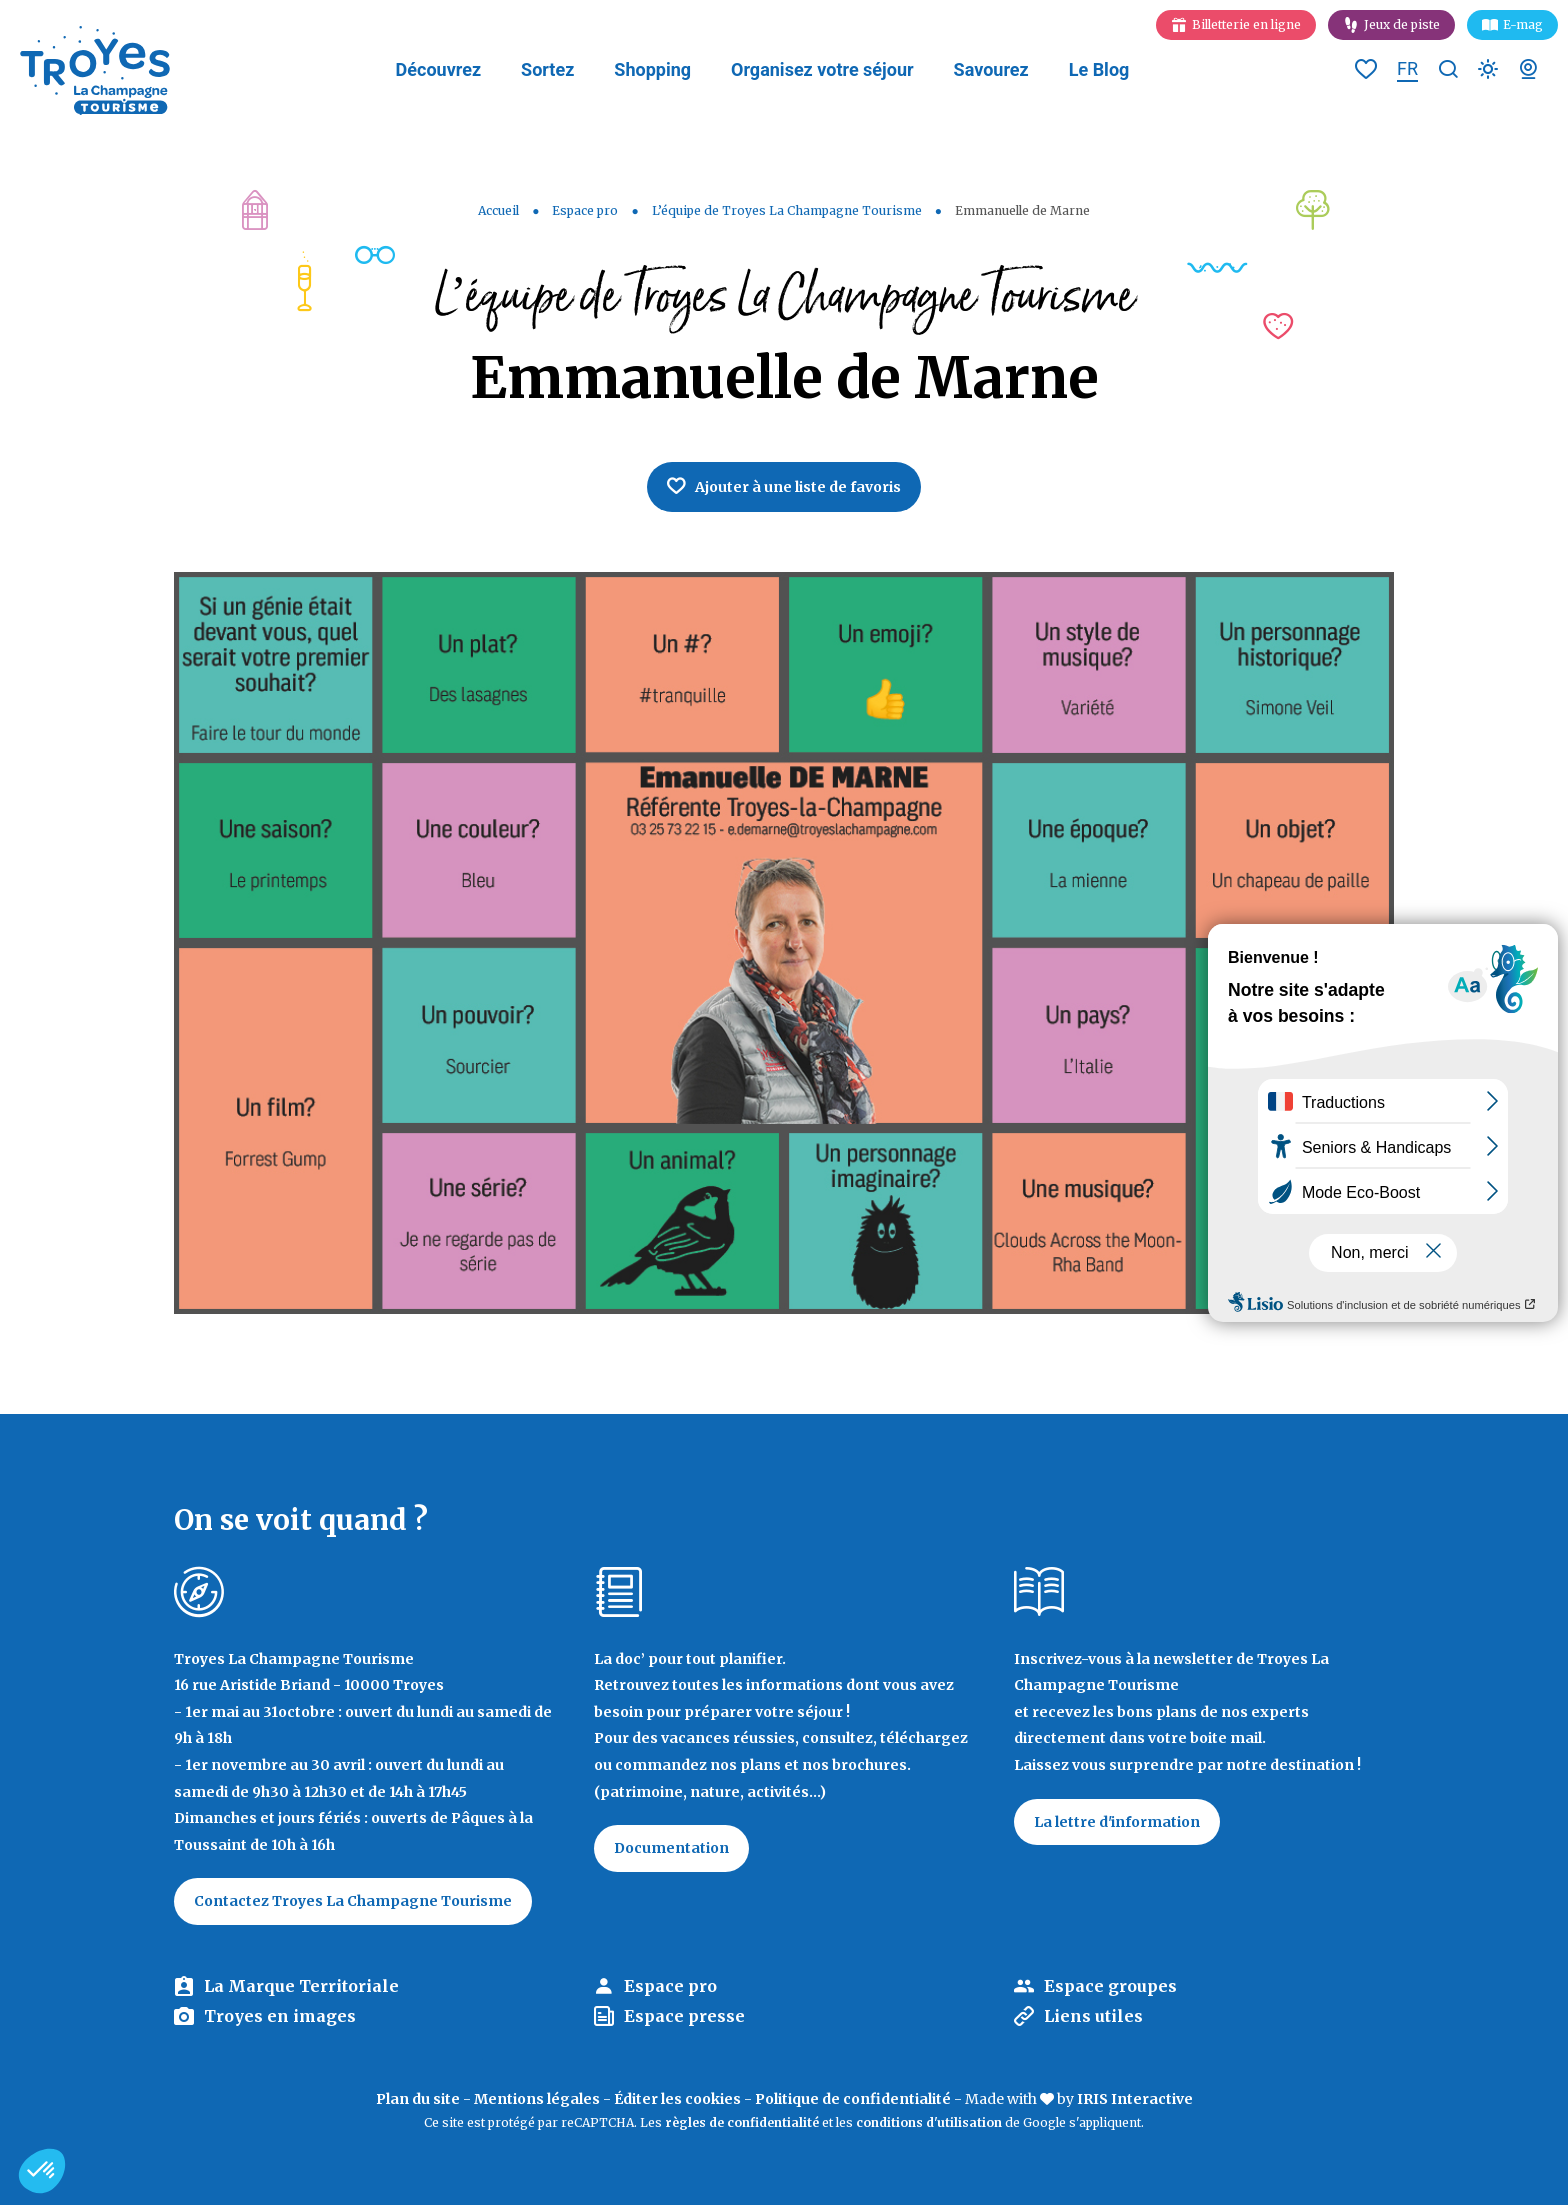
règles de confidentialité (742, 2122)
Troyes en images (280, 2016)
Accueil (498, 210)
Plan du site (418, 2099)
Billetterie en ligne (1246, 24)
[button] (42, 2171)
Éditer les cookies (677, 2099)
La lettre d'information (1117, 1822)
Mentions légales (537, 2099)
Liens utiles (1093, 2016)
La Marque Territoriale (301, 1986)
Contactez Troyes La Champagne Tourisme (353, 1901)
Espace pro (585, 210)
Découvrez (438, 69)
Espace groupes (1110, 1986)
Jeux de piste (1402, 24)
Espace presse (684, 2016)
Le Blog (1099, 69)
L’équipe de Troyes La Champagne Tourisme (787, 210)
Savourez (991, 69)
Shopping (652, 69)
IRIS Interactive (1135, 2099)
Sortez (547, 69)
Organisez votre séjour (822, 69)
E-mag (1523, 24)
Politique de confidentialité (853, 2099)
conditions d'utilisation (929, 2122)
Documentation (671, 1848)
